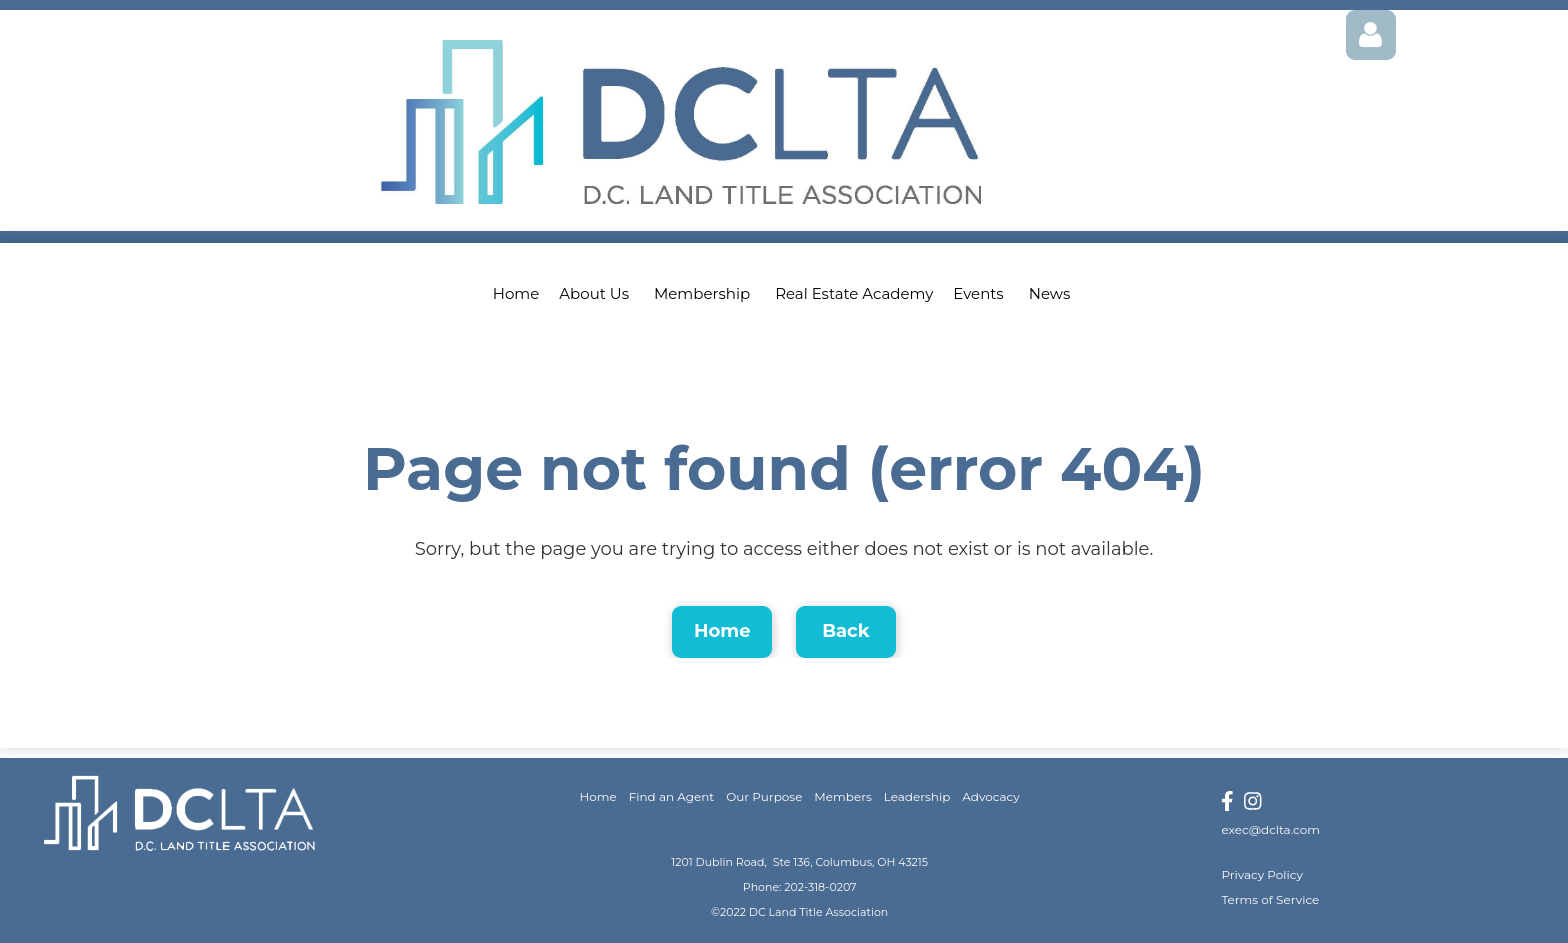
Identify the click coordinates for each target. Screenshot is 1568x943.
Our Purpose (764, 796)
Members (842, 796)
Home (722, 631)
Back (845, 631)
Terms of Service (1270, 899)
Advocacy (991, 796)
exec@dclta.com (1270, 829)
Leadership (917, 796)
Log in (1371, 35)
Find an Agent (672, 796)
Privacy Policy (1262, 874)
